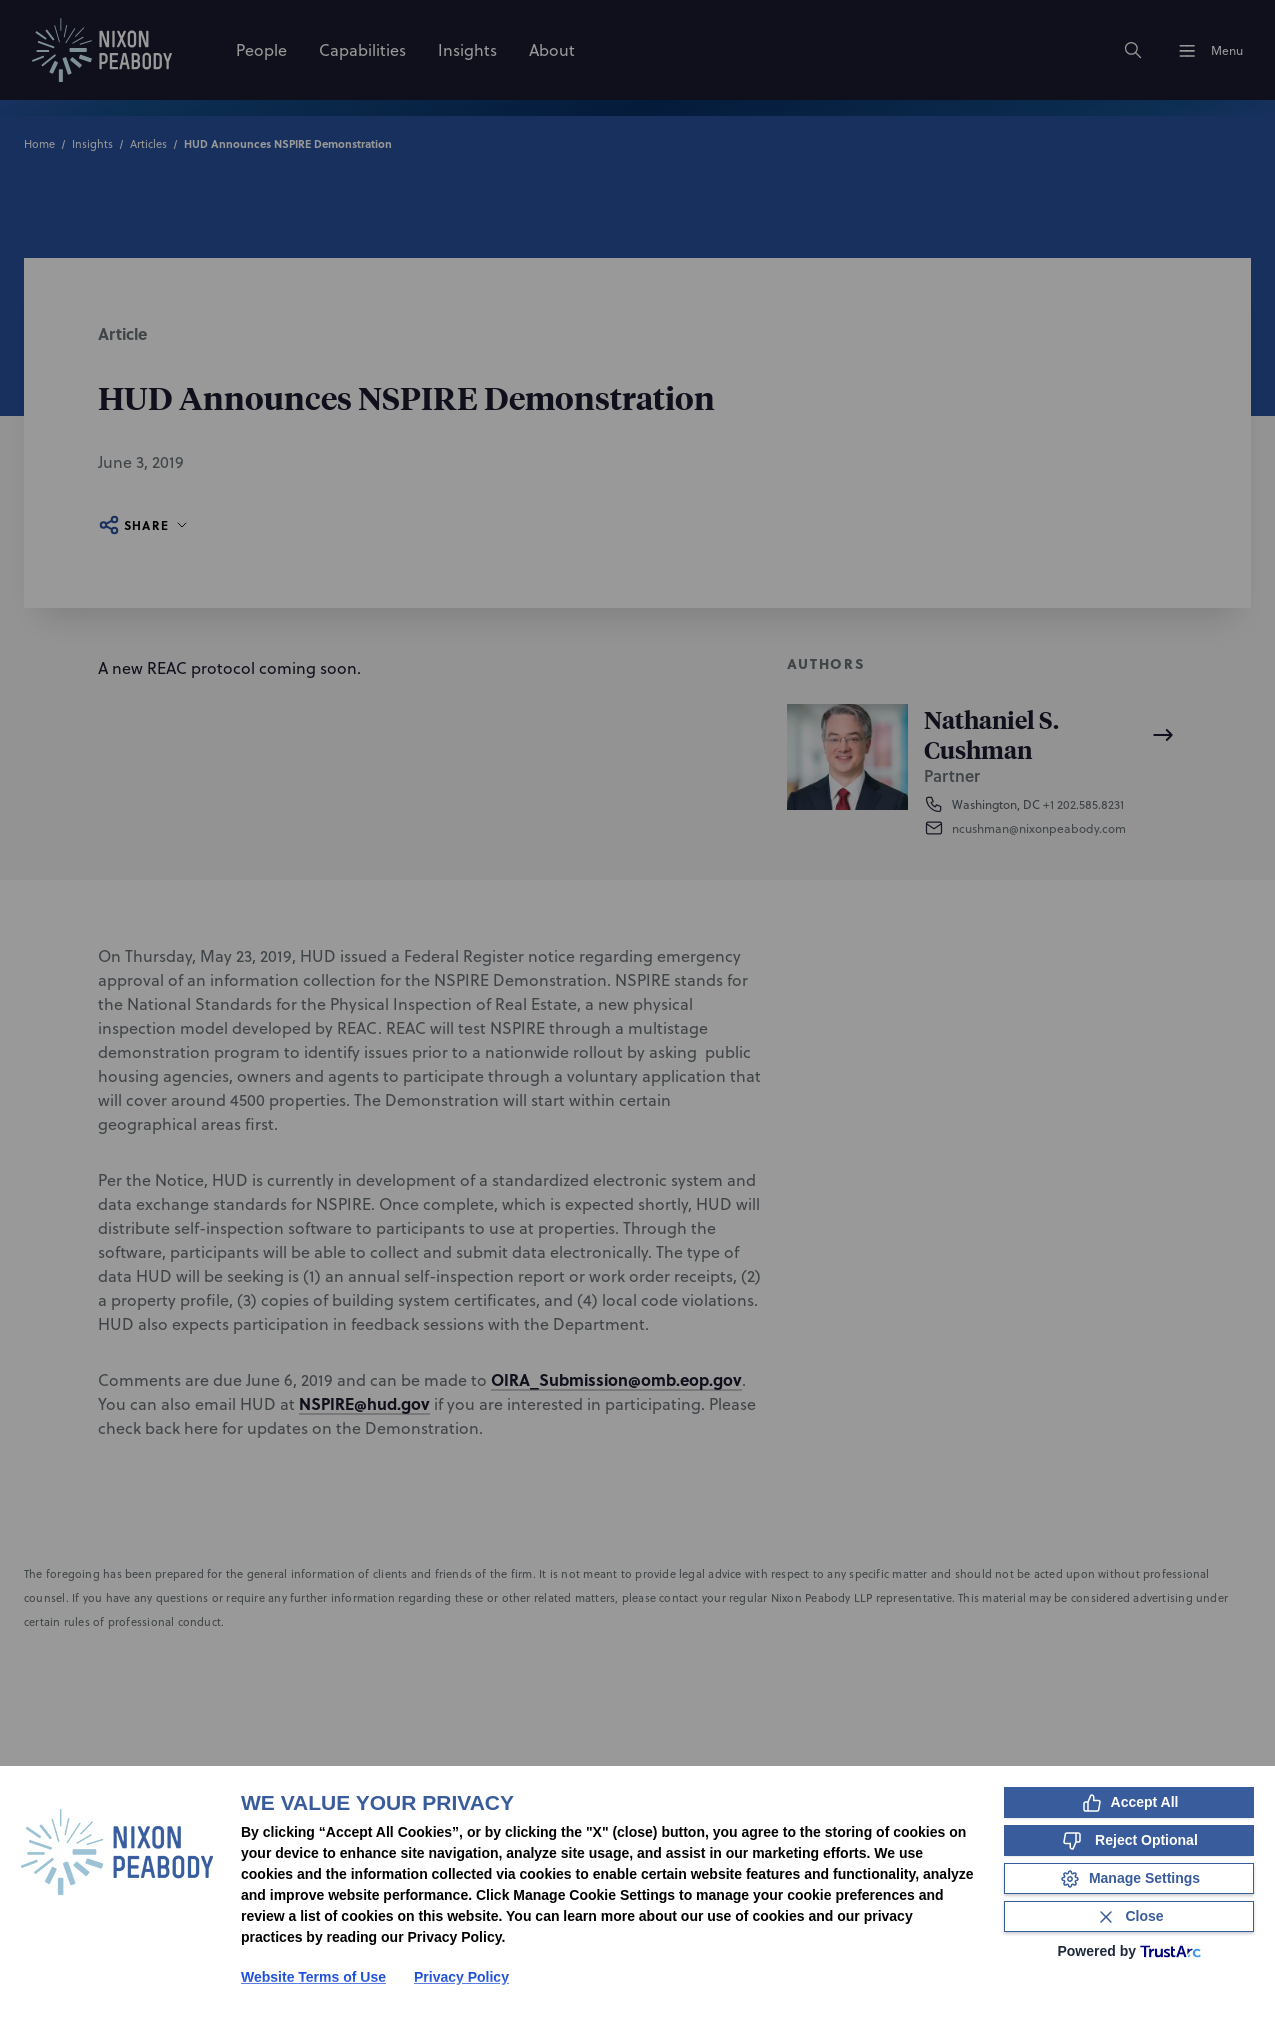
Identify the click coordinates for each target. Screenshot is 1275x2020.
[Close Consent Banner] (1129, 1916)
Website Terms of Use (313, 1977)
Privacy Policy (461, 1977)
